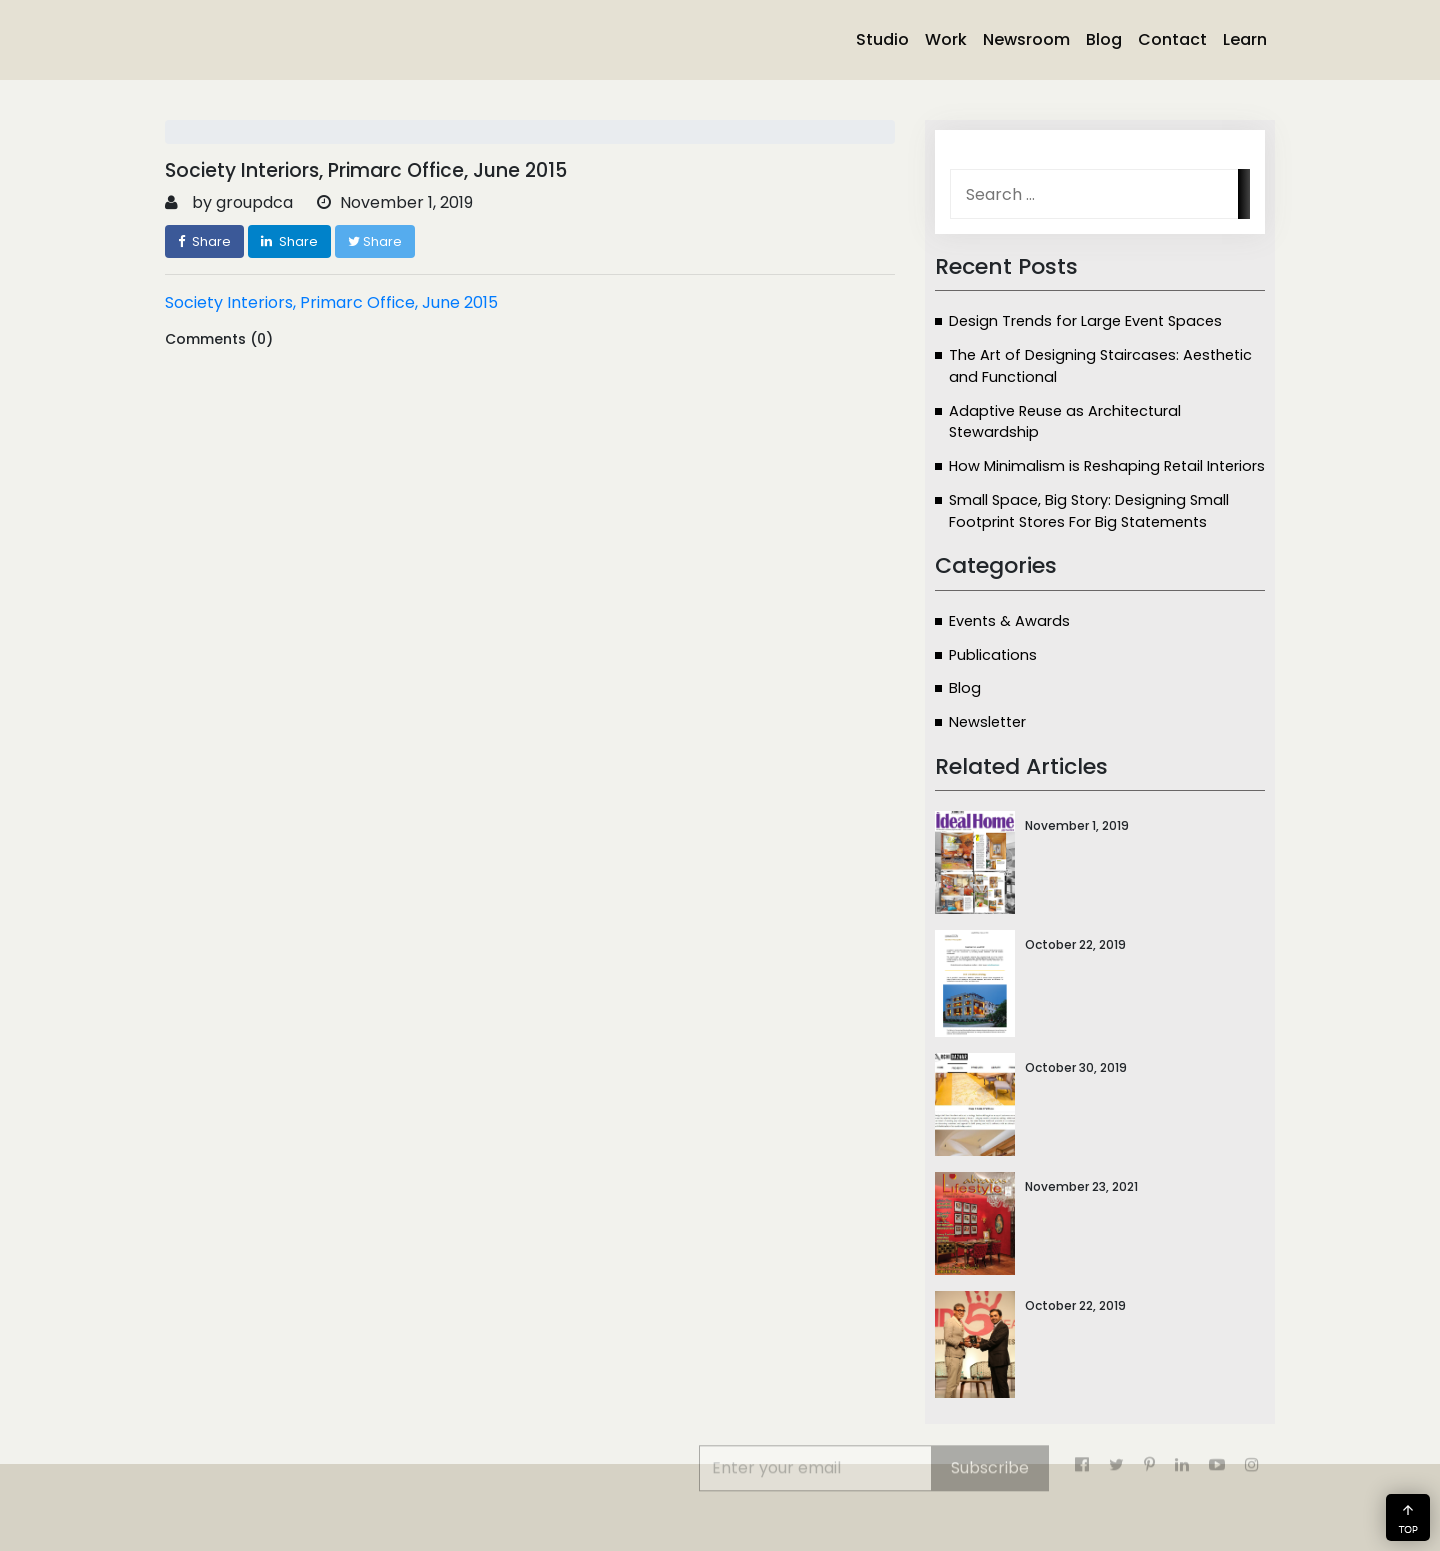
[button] (1408, 1517)
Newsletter (987, 722)
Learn (1245, 39)
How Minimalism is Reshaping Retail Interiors (1107, 466)
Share (204, 241)
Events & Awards (1009, 621)
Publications (993, 655)
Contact (1172, 39)
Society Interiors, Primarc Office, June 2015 (331, 302)
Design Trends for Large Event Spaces (1085, 321)
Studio (882, 39)
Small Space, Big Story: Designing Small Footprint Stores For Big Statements (1089, 511)
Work (946, 39)
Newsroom (1026, 39)
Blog (1104, 39)
